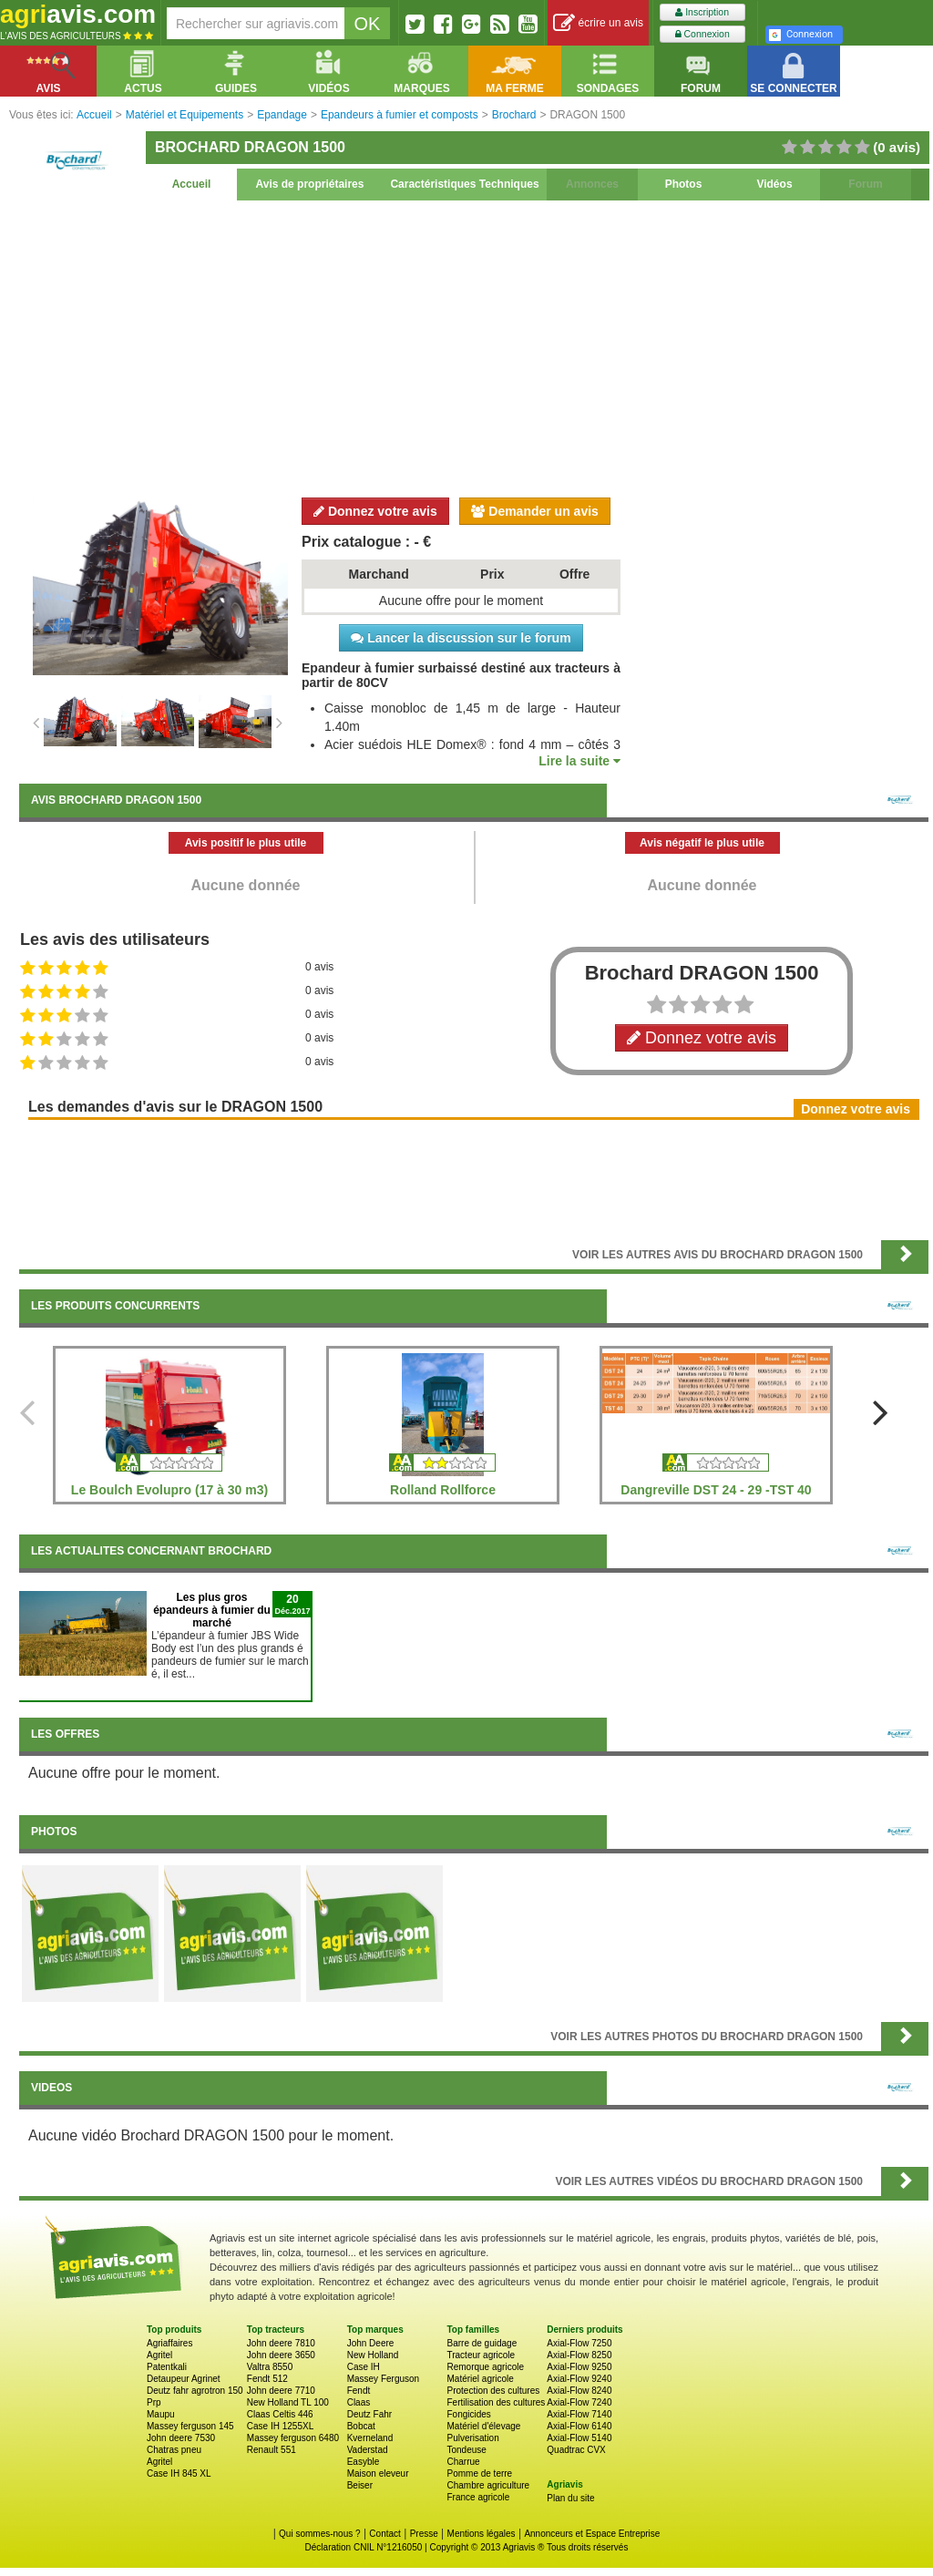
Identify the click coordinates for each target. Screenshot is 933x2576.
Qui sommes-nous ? (319, 2534)
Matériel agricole (479, 2379)
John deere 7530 (181, 2438)
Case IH (363, 2367)
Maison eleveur (378, 2473)
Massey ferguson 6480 (293, 2438)
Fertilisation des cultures (495, 2402)
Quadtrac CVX (576, 2450)
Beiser (360, 2485)
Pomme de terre (479, 2473)
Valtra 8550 (269, 2367)
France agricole (477, 2497)
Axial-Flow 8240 (579, 2391)
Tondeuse (466, 2450)
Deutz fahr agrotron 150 (195, 2391)
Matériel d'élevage (483, 2426)
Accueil (191, 184)
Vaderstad (367, 2450)
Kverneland (370, 2438)
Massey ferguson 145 (190, 2426)
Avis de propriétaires (310, 184)
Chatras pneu (174, 2450)
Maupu (161, 2414)
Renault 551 (271, 2450)
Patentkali (167, 2367)
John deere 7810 (281, 2343)
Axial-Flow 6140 (579, 2426)
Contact (384, 2534)
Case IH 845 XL (179, 2473)
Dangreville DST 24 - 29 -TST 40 (715, 1490)
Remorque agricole (485, 2367)
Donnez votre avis (375, 511)
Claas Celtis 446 (280, 2414)
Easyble (363, 2462)
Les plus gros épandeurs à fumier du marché (212, 1610)
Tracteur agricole (480, 2355)
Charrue (462, 2462)
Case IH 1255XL (280, 2426)
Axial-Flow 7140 (579, 2414)
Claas (359, 2402)
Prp (154, 2402)
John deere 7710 (281, 2391)
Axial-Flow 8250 (579, 2355)
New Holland (373, 2355)
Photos (683, 184)
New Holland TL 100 (288, 2402)
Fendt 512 (267, 2379)
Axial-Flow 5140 (579, 2438)
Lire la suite (579, 761)
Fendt (359, 2391)
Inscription (702, 12)
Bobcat (361, 2426)
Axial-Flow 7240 (579, 2402)
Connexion (702, 34)
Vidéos (774, 184)
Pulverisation (472, 2438)
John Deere (371, 2343)
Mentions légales (481, 2534)
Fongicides (468, 2414)
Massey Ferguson (383, 2379)
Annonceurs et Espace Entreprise (592, 2534)
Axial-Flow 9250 (579, 2367)
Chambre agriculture (487, 2485)
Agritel (159, 2355)
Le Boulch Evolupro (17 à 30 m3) (169, 1490)
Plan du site (570, 2498)
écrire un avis (598, 23)
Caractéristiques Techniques (464, 184)
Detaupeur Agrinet (183, 2379)
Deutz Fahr (369, 2414)
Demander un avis (535, 511)
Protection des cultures (492, 2391)
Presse (424, 2534)
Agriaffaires (169, 2343)
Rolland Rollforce (443, 1490)
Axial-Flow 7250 (579, 2343)
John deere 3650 (281, 2355)
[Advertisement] (473, 346)
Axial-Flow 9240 (579, 2379)
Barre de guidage (481, 2343)
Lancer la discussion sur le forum (460, 638)
